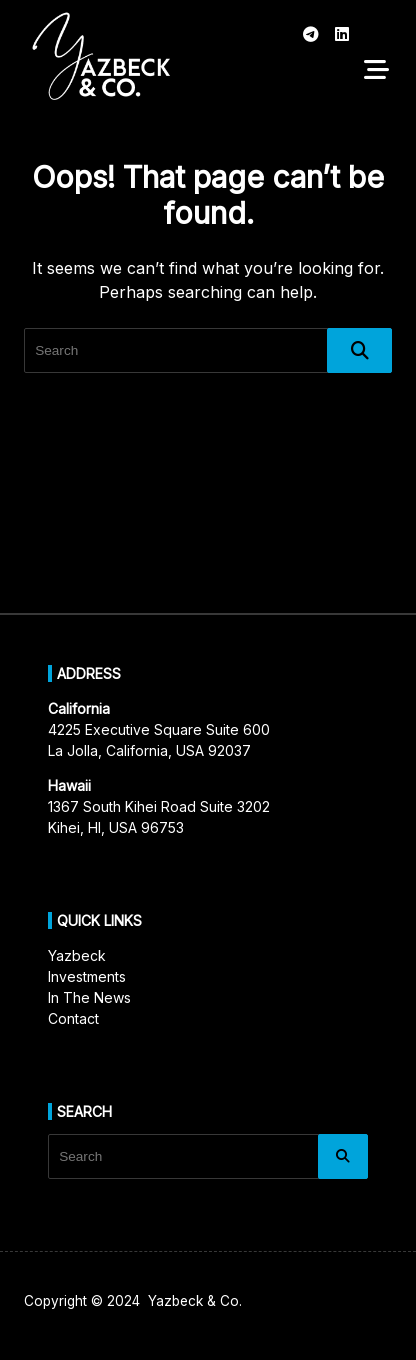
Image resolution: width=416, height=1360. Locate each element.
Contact (73, 1018)
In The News (89, 997)
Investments (87, 976)
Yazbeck (77, 955)
